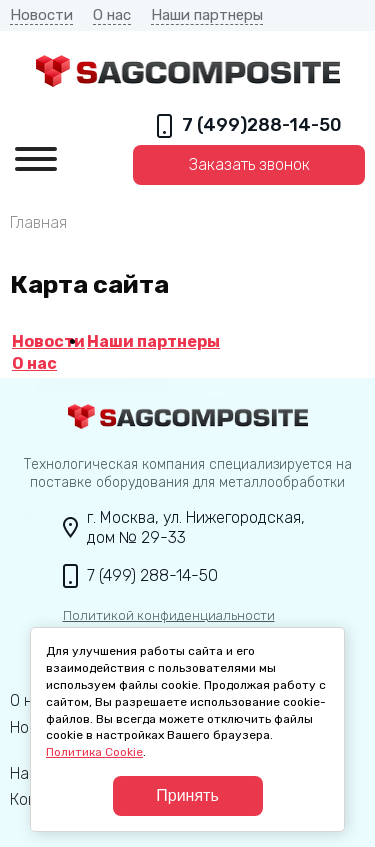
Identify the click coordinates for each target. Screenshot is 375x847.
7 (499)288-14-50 (262, 125)
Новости (41, 15)
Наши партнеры (207, 15)
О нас (112, 15)
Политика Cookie (94, 752)
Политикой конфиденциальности (169, 615)
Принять (187, 795)
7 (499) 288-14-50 (152, 575)
